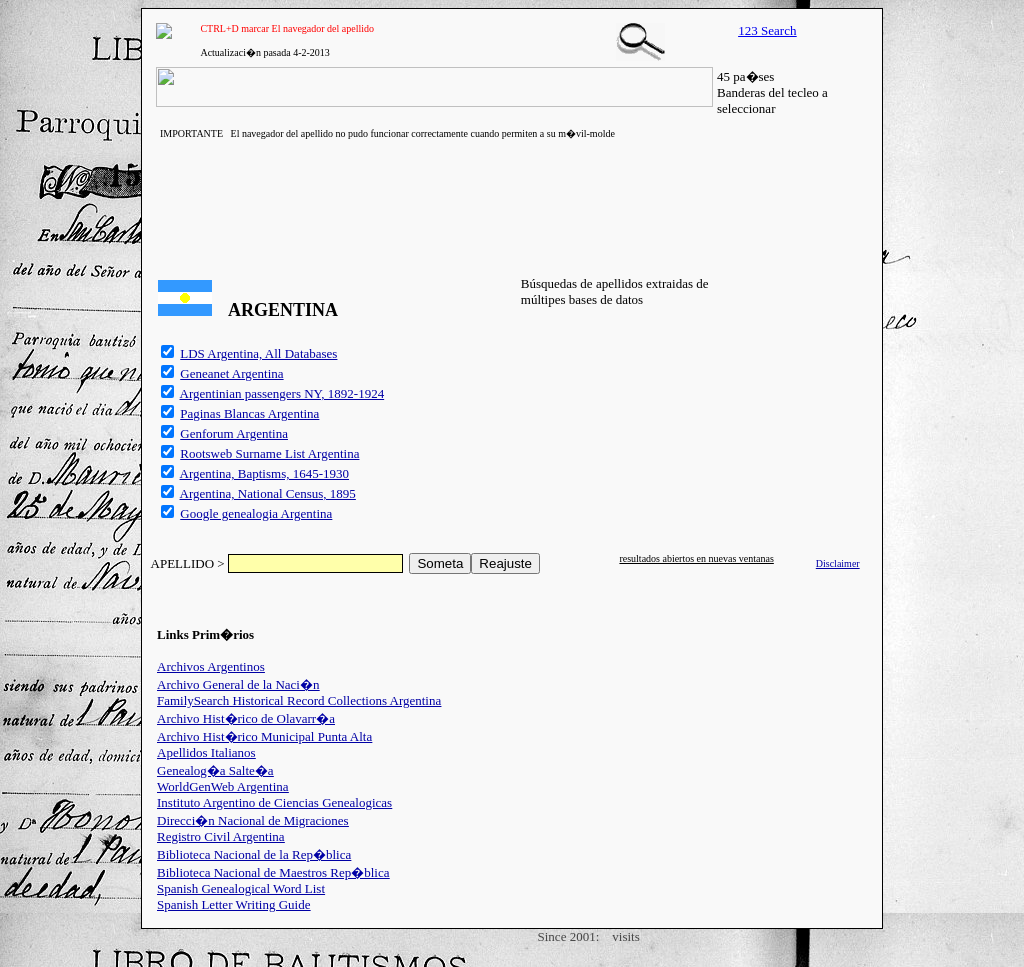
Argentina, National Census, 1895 (268, 493)
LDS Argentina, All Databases (258, 353)
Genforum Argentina (234, 433)
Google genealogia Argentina (256, 513)
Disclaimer (838, 563)
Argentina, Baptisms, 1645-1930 (264, 473)
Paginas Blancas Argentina (249, 413)
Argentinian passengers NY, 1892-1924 (282, 393)
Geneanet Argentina (231, 373)
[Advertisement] (512, 205)
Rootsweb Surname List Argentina (269, 453)
